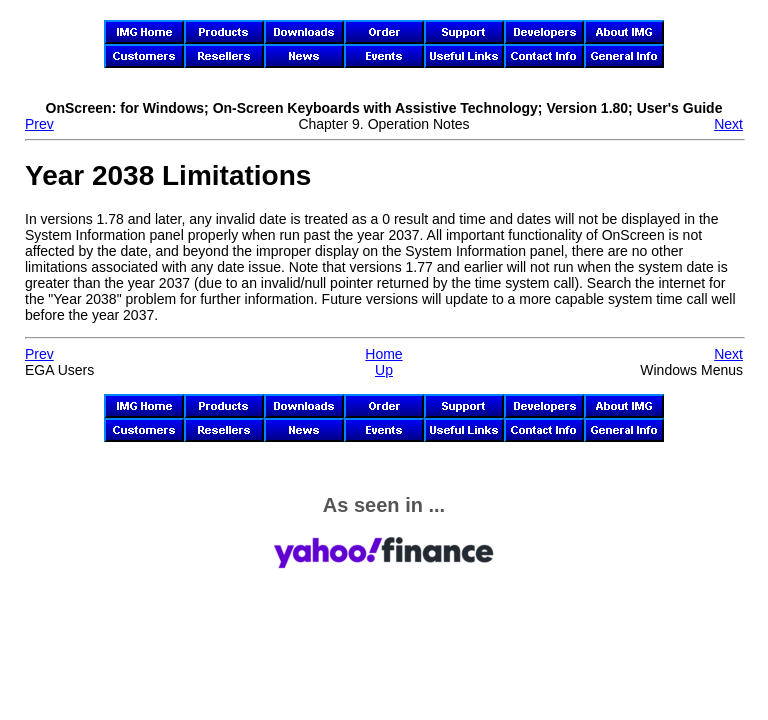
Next (728, 124)
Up (384, 370)
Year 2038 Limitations (168, 175)
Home (383, 354)
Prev (39, 124)
